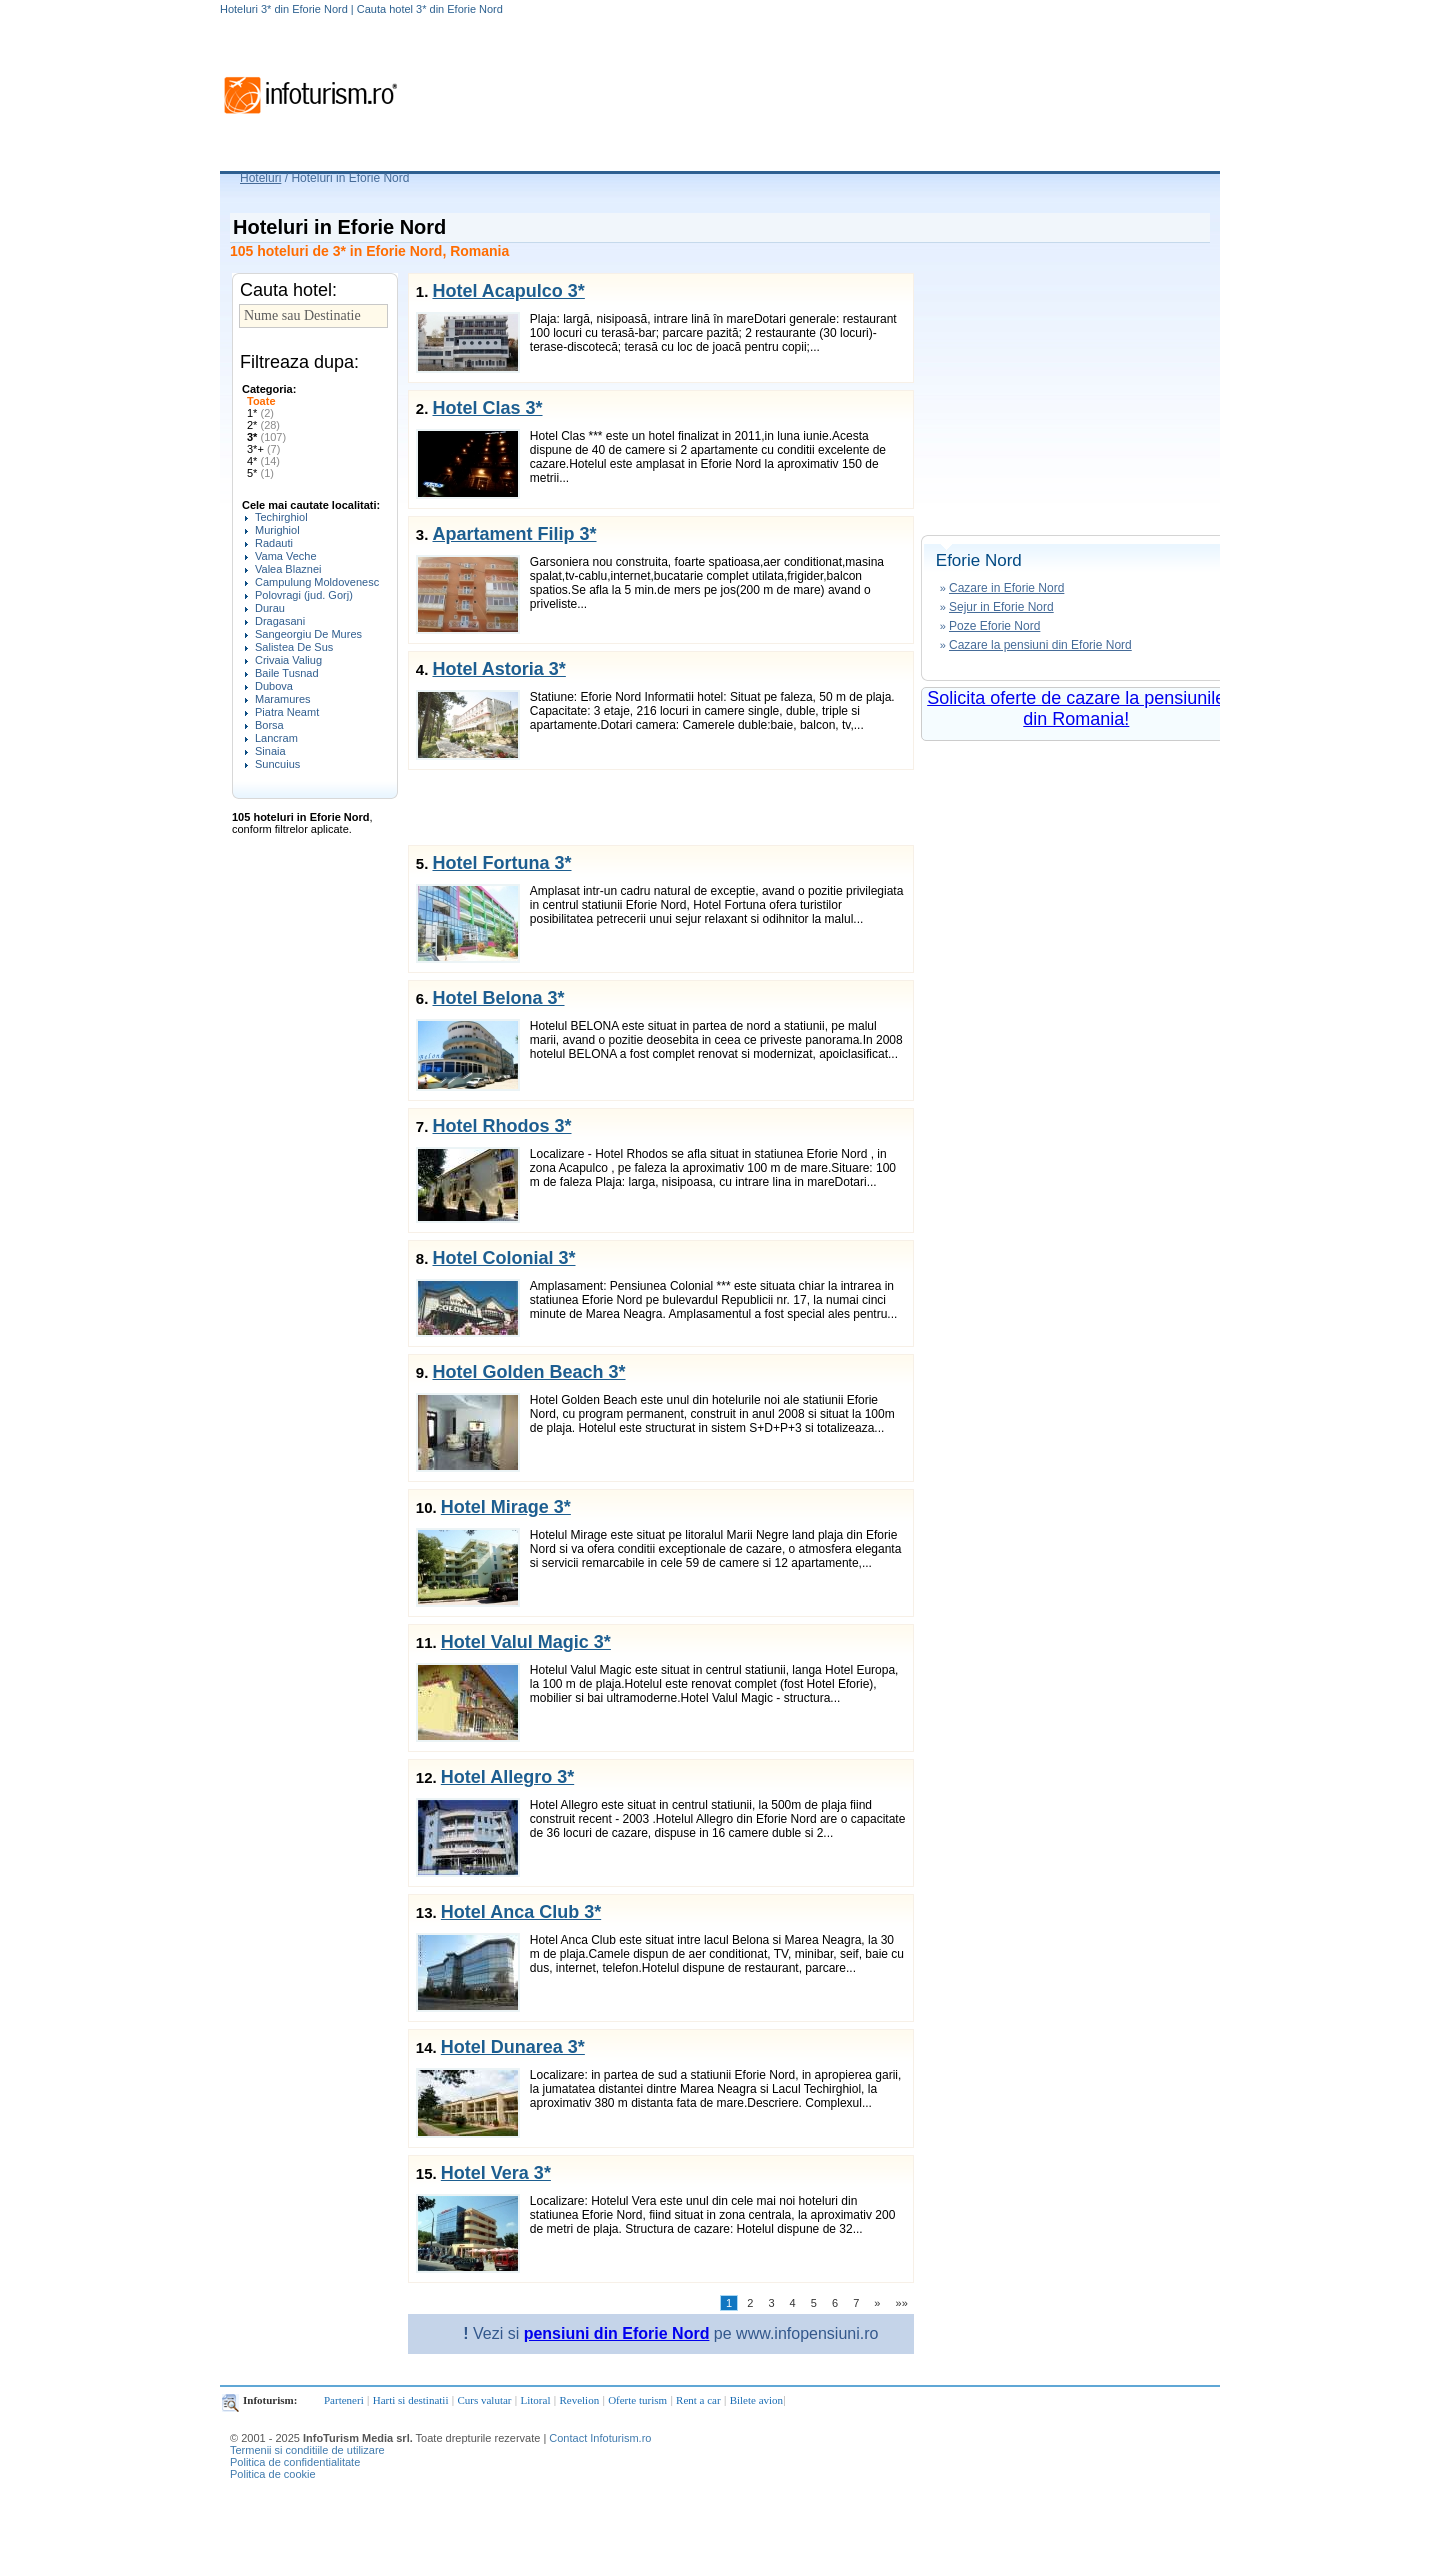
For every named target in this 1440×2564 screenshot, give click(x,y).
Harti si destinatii (411, 2400)
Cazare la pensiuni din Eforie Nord (1040, 645)
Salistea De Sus (294, 647)
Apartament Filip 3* (514, 534)
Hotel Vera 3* (496, 2173)
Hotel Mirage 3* (506, 1507)
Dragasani (280, 621)
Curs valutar (484, 2400)
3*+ (263, 449)
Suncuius (277, 764)
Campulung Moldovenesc (317, 582)
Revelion (579, 2400)
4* (263, 461)
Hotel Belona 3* (498, 998)
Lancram (276, 738)
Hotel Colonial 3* (503, 1258)
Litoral (536, 2400)
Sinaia (270, 751)
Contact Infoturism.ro (600, 2438)
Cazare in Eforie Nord (1006, 588)
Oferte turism (637, 2400)
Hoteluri (260, 178)
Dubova (274, 686)
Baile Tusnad (287, 673)
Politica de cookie (273, 2474)
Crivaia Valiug (288, 660)
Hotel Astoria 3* (498, 669)
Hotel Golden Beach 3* (528, 1372)
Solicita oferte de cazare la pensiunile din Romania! (1076, 708)
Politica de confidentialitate (295, 2462)
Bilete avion (756, 2400)
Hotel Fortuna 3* (501, 863)
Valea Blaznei (288, 569)
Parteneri (344, 2400)
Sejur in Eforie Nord (1001, 607)
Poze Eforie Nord (994, 626)
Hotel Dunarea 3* (513, 2047)
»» (902, 2303)
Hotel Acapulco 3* (508, 291)
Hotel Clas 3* (487, 408)
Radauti (274, 543)
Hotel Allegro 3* (507, 1777)
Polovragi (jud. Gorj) (304, 595)
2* (263, 425)
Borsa (269, 725)
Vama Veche (286, 556)
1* (260, 413)
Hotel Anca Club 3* (521, 1912)
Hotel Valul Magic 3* (526, 1642)
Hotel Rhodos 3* (501, 1126)
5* (260, 473)
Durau (270, 608)
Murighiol (277, 530)
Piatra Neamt (287, 712)
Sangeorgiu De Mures (308, 634)
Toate (261, 401)
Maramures (283, 699)
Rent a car (698, 2400)
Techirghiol (281, 517)
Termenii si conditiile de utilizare (307, 2450)
